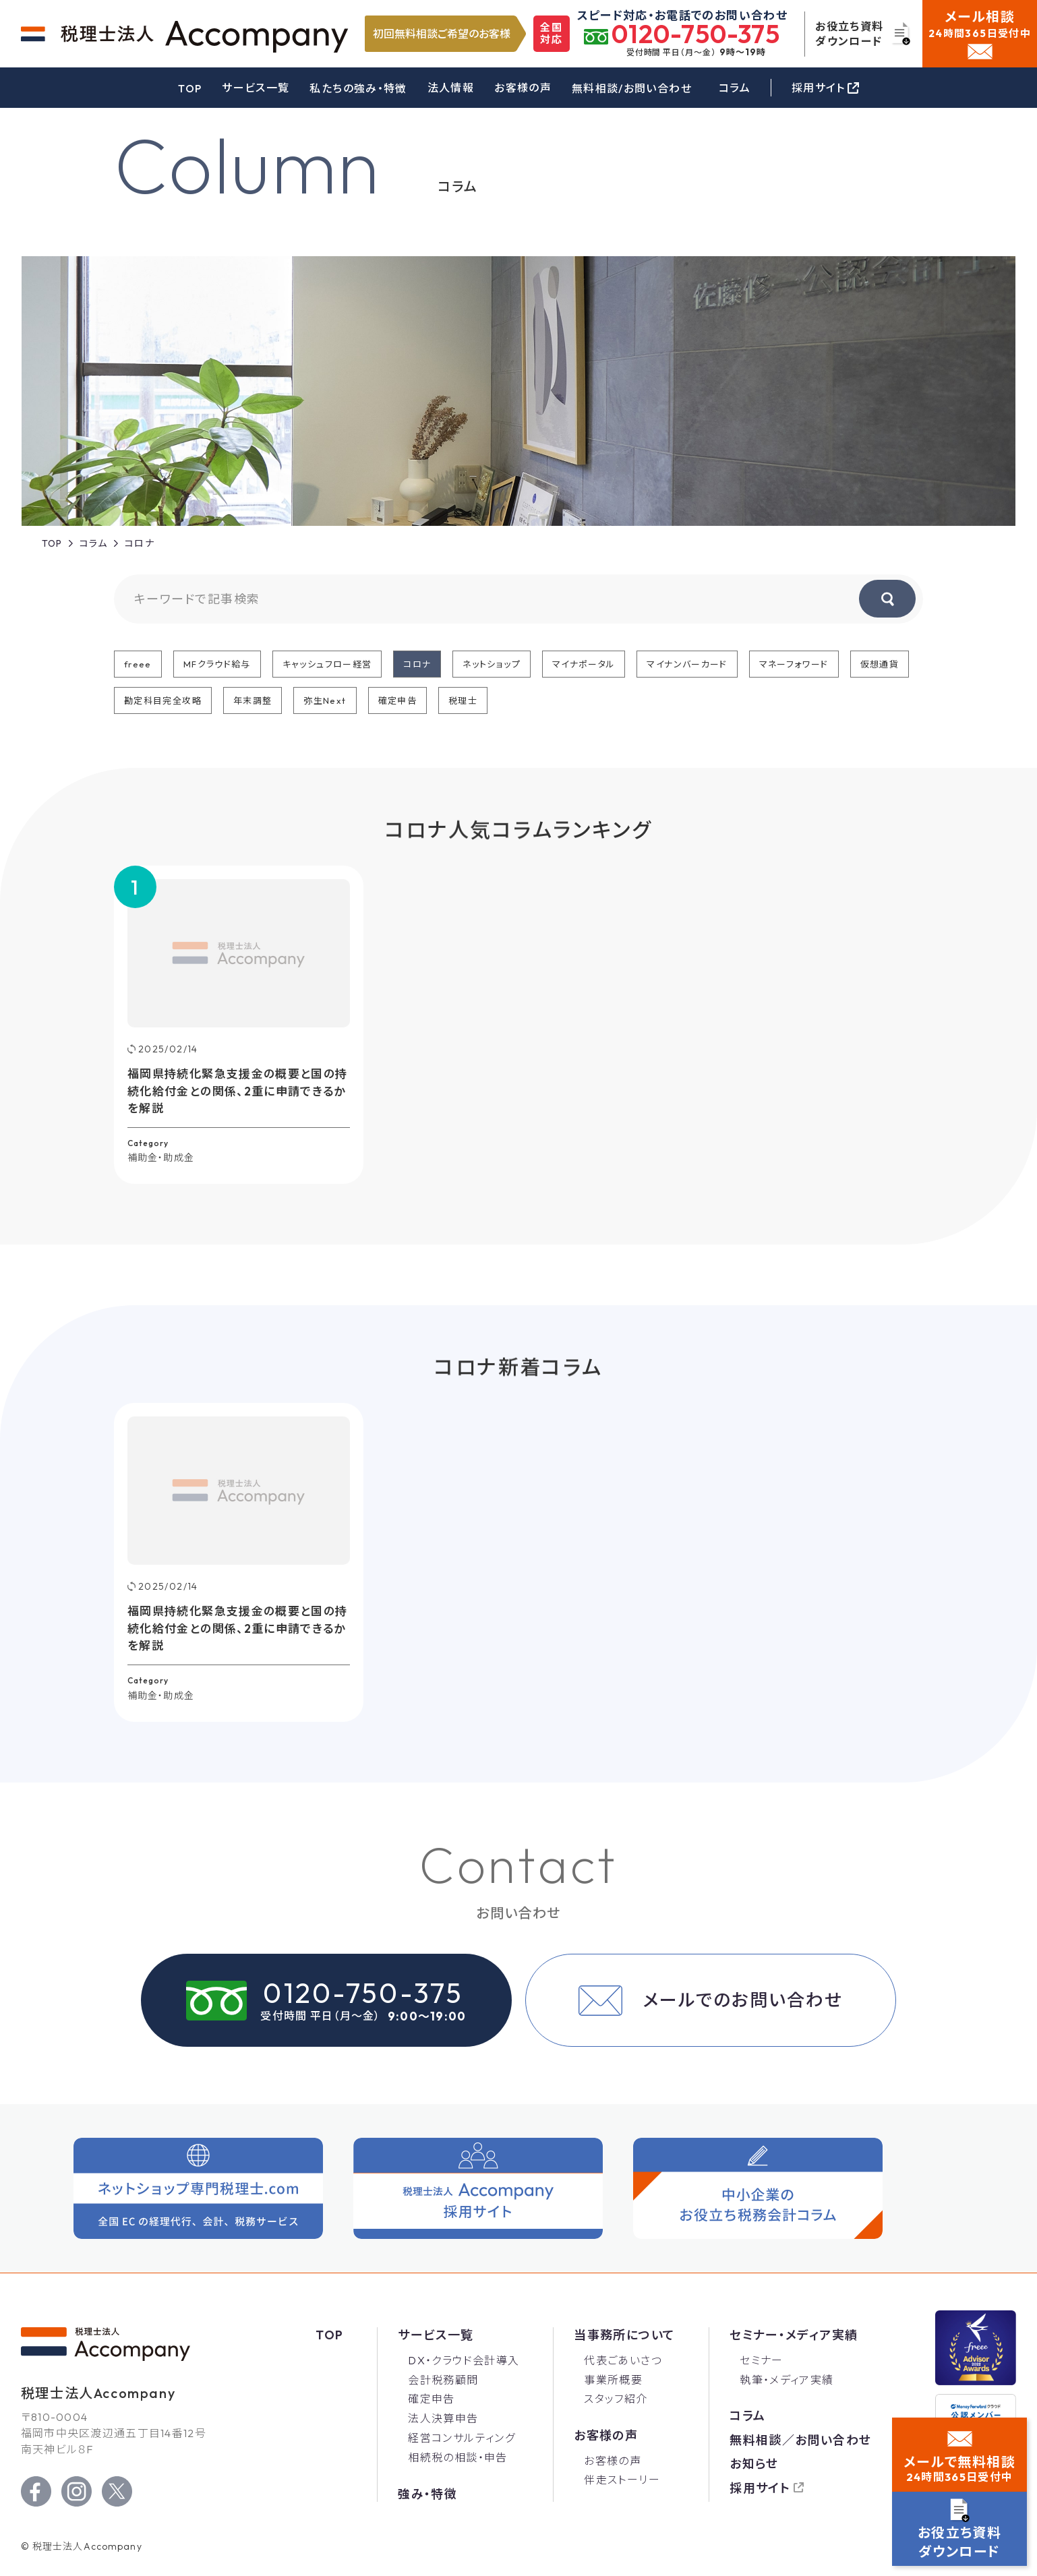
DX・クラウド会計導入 (463, 2360)
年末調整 (252, 700)
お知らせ (754, 2464)
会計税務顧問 (443, 2380)
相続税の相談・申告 (457, 2457)
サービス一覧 (255, 87)
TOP (190, 88)
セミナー (761, 2360)
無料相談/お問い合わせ (632, 88)
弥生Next (324, 700)
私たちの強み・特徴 (358, 88)
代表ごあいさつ (623, 2360)
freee (138, 664)
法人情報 (450, 87)
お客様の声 (523, 87)
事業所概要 (613, 2380)
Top (329, 2335)
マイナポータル (584, 664)
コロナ (417, 664)
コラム (734, 87)
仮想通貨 (879, 664)
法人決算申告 (443, 2418)
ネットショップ (492, 664)
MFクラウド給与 (217, 664)
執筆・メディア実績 (786, 2380)
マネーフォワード (794, 664)
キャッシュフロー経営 (327, 664)
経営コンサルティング (461, 2438)
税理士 (462, 700)
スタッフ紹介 (615, 2398)
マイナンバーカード (687, 664)
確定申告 (397, 700)
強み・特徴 (427, 2494)
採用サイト (760, 2488)
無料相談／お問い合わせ (800, 2440)
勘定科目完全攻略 (163, 700)
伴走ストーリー (622, 2479)
